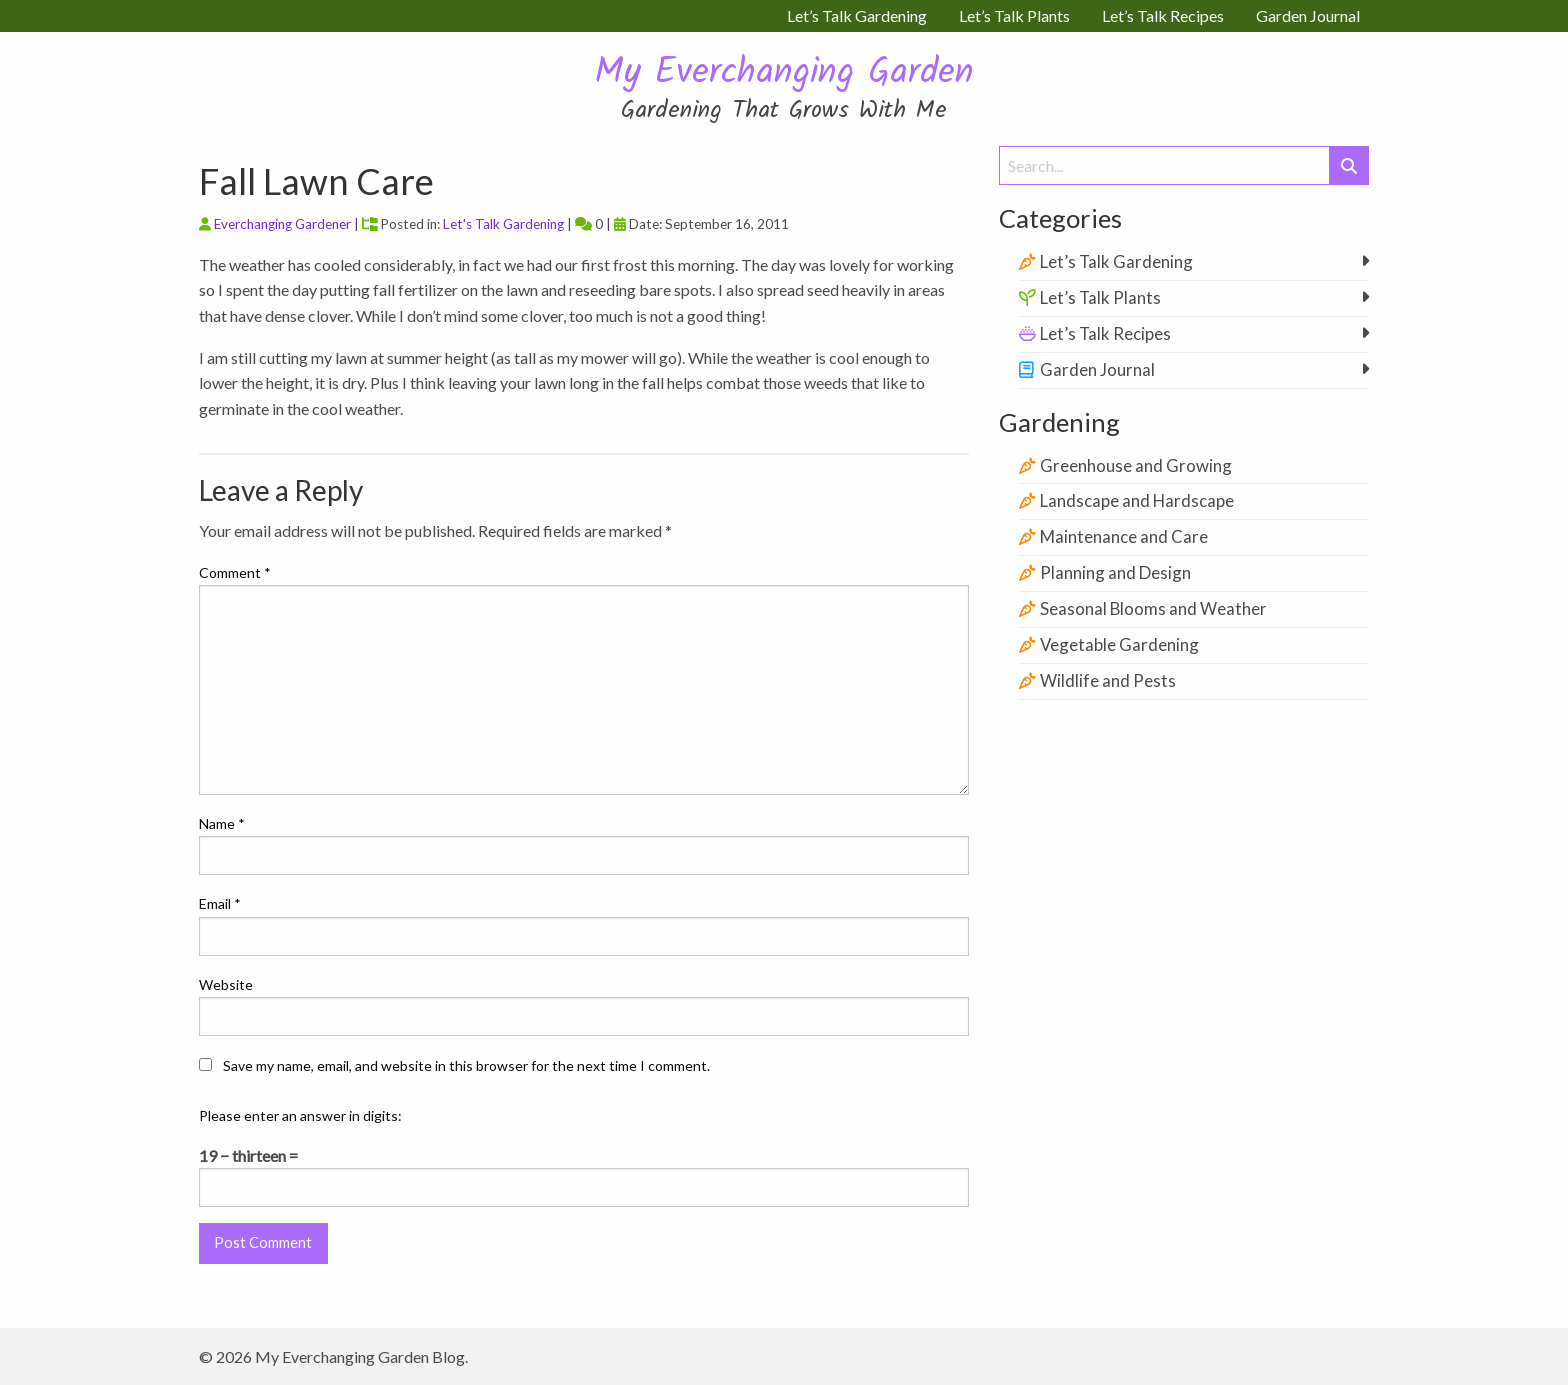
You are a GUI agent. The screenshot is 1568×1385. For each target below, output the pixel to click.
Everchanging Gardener (282, 224)
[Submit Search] (1349, 165)
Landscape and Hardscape (1137, 500)
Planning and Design (1115, 572)
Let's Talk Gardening (503, 224)
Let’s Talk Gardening (1116, 261)
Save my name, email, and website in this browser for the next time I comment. (466, 1065)
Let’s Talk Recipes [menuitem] (1163, 15)
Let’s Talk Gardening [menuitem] (857, 15)
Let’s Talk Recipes (1105, 333)
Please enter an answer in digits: (300, 1115)
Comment (235, 572)
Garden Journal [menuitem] (1308, 15)
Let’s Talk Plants (1100, 297)
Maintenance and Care (1124, 536)
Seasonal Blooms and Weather (1153, 608)
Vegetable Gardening (1119, 644)
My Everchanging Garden (784, 73)
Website (226, 984)
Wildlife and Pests (1108, 680)
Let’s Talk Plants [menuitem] (1014, 15)
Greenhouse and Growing (1136, 465)
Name (222, 823)
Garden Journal (1097, 369)
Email (220, 903)
